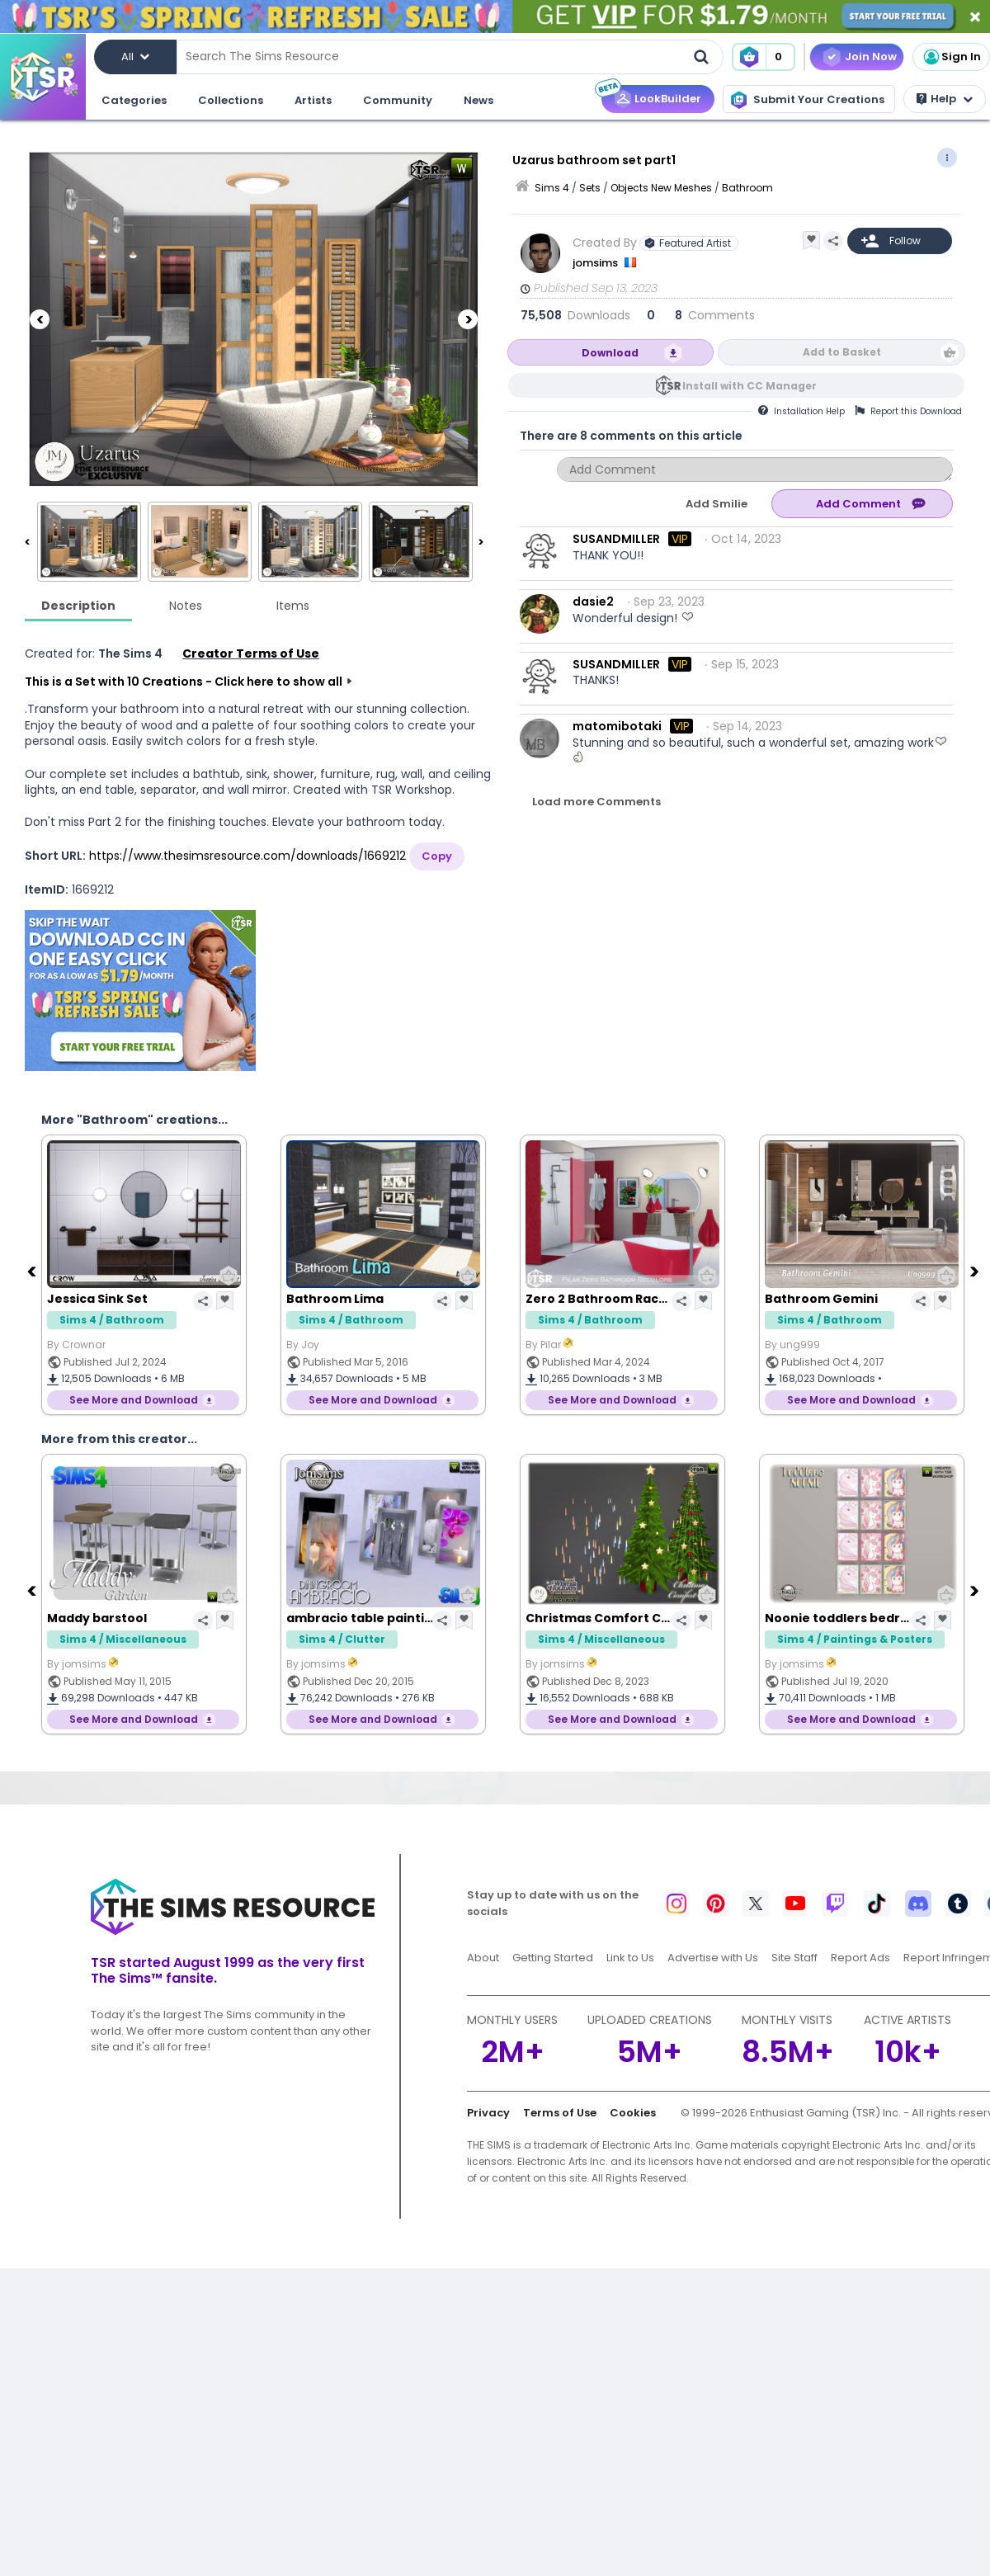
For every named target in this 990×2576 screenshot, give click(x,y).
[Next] (468, 319)
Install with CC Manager (749, 386)
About (483, 1957)
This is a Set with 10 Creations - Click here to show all (183, 681)
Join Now (871, 56)
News (478, 100)
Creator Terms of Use (250, 653)
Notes (185, 605)
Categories (134, 100)
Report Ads (860, 1957)
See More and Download (133, 1400)
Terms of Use (559, 2113)
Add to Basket (842, 352)
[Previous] (40, 319)
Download (610, 353)
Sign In (951, 57)
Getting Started (552, 1957)
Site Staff (794, 1957)
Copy (437, 856)
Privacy (488, 2113)
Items (292, 605)
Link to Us (630, 1957)
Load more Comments (596, 801)
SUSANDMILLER (616, 539)
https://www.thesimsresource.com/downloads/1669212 (247, 855)
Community (397, 100)
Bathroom (747, 188)
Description (78, 605)
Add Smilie (716, 504)
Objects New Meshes (661, 188)
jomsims (596, 263)
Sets (590, 188)
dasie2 (593, 601)
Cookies (633, 2113)
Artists (313, 100)
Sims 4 (552, 188)
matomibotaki (617, 726)
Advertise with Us (712, 1957)
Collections (230, 100)
